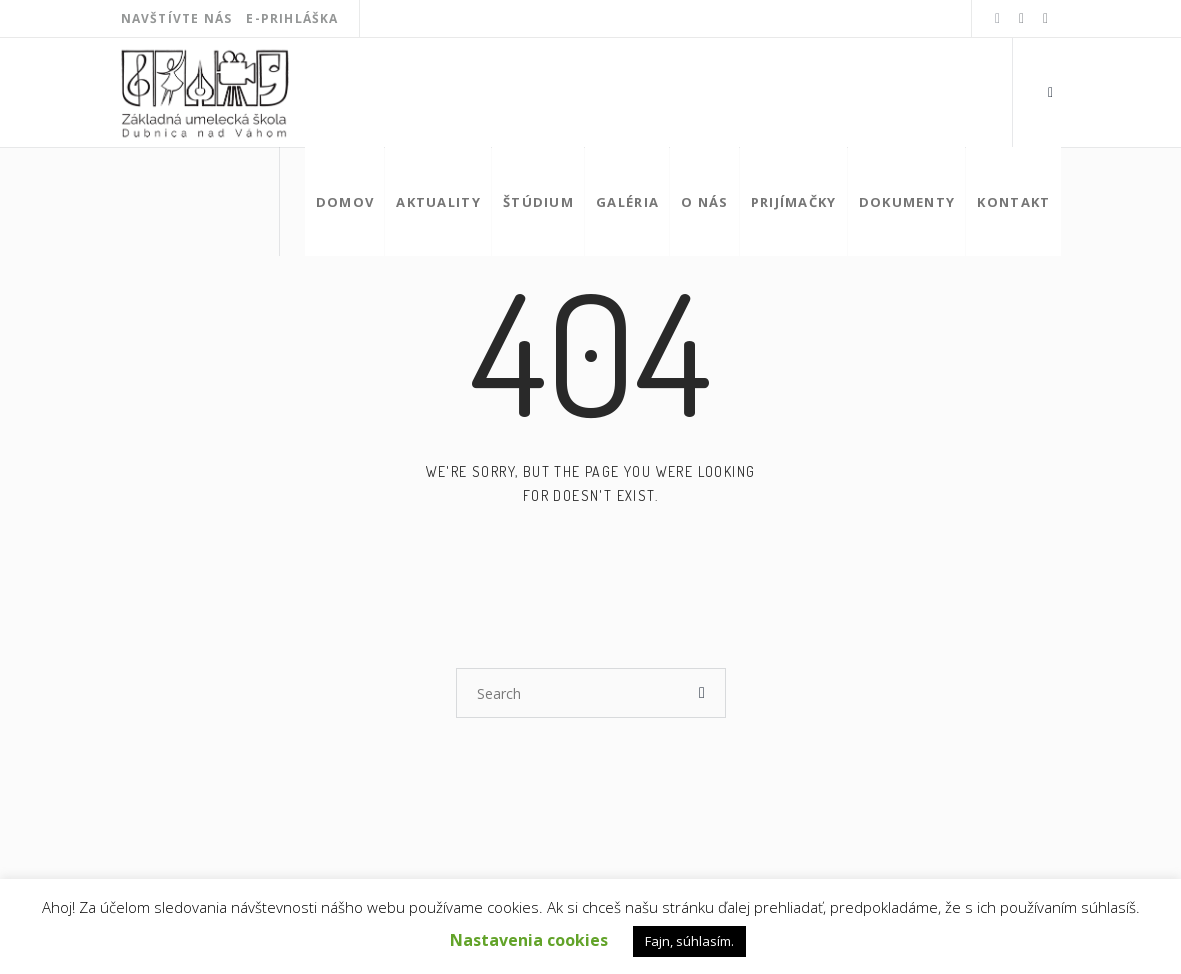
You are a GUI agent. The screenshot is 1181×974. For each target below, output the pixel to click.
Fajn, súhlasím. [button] (689, 941)
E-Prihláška (292, 18)
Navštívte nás (177, 18)
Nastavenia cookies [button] (529, 940)
